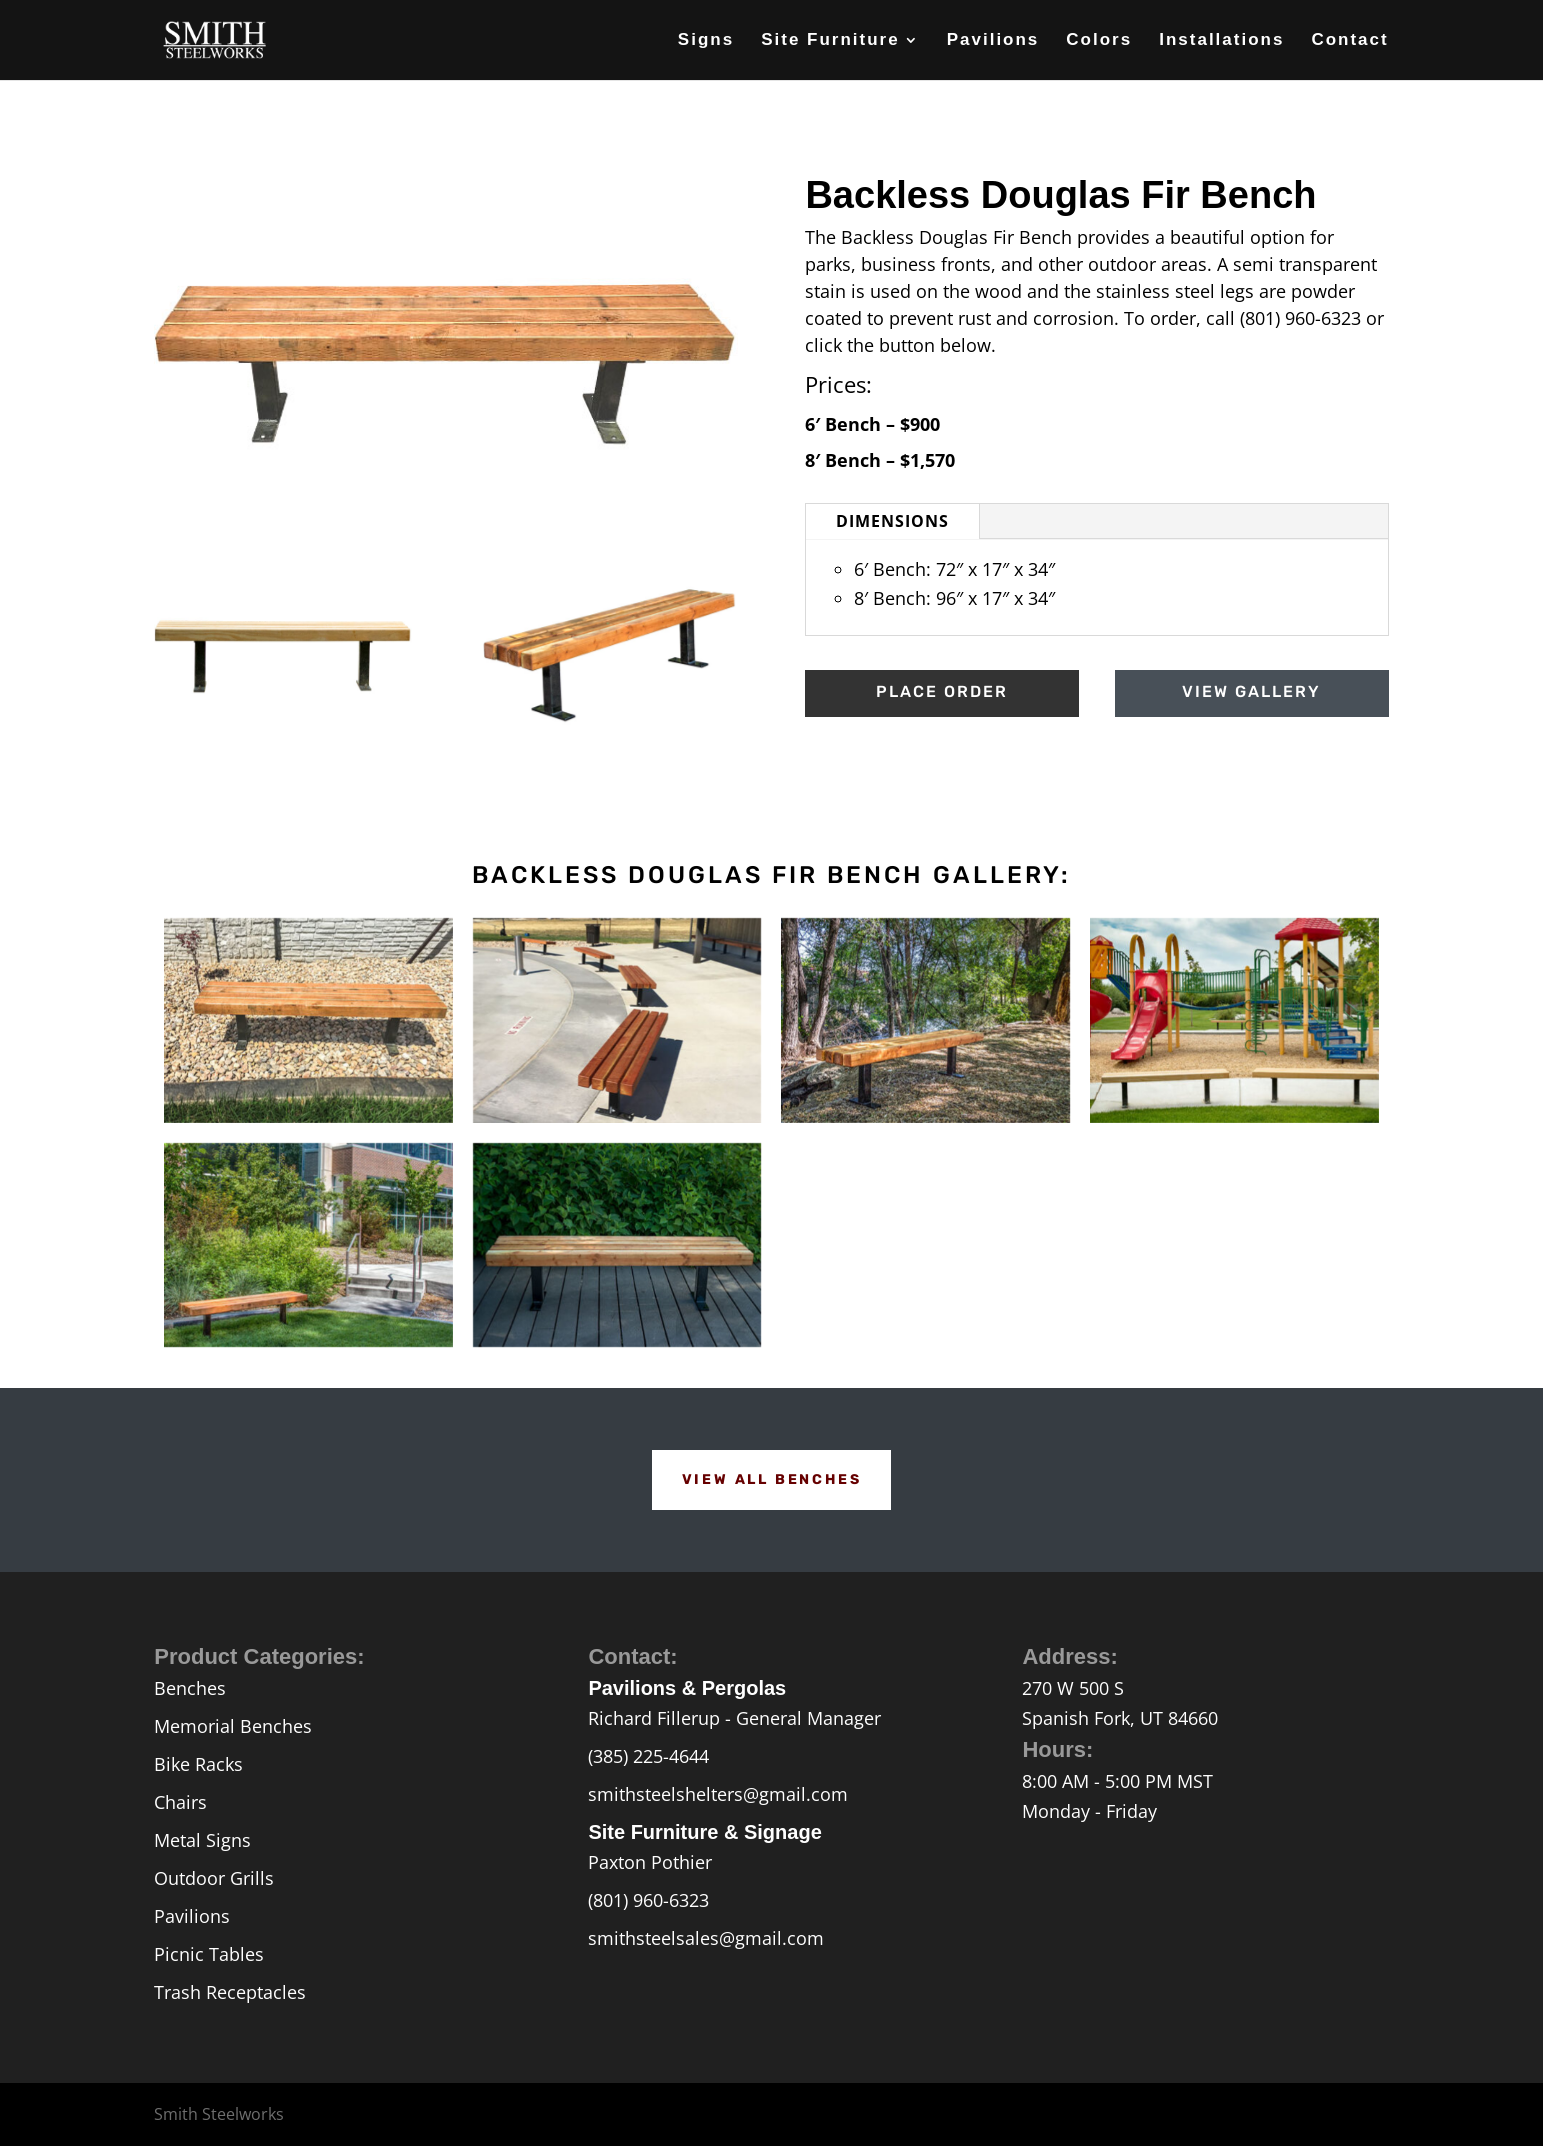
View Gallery (1251, 691)
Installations (1221, 41)
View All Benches (772, 1479)
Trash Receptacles (230, 1992)
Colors (1099, 41)
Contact (1349, 41)
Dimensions (892, 521)
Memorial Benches (233, 1726)
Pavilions (993, 41)
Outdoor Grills (214, 1878)
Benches (190, 1688)
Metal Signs (202, 1840)
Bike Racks (198, 1764)
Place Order (942, 691)
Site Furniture (830, 41)
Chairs (180, 1802)
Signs (706, 41)
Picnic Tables (209, 1954)
